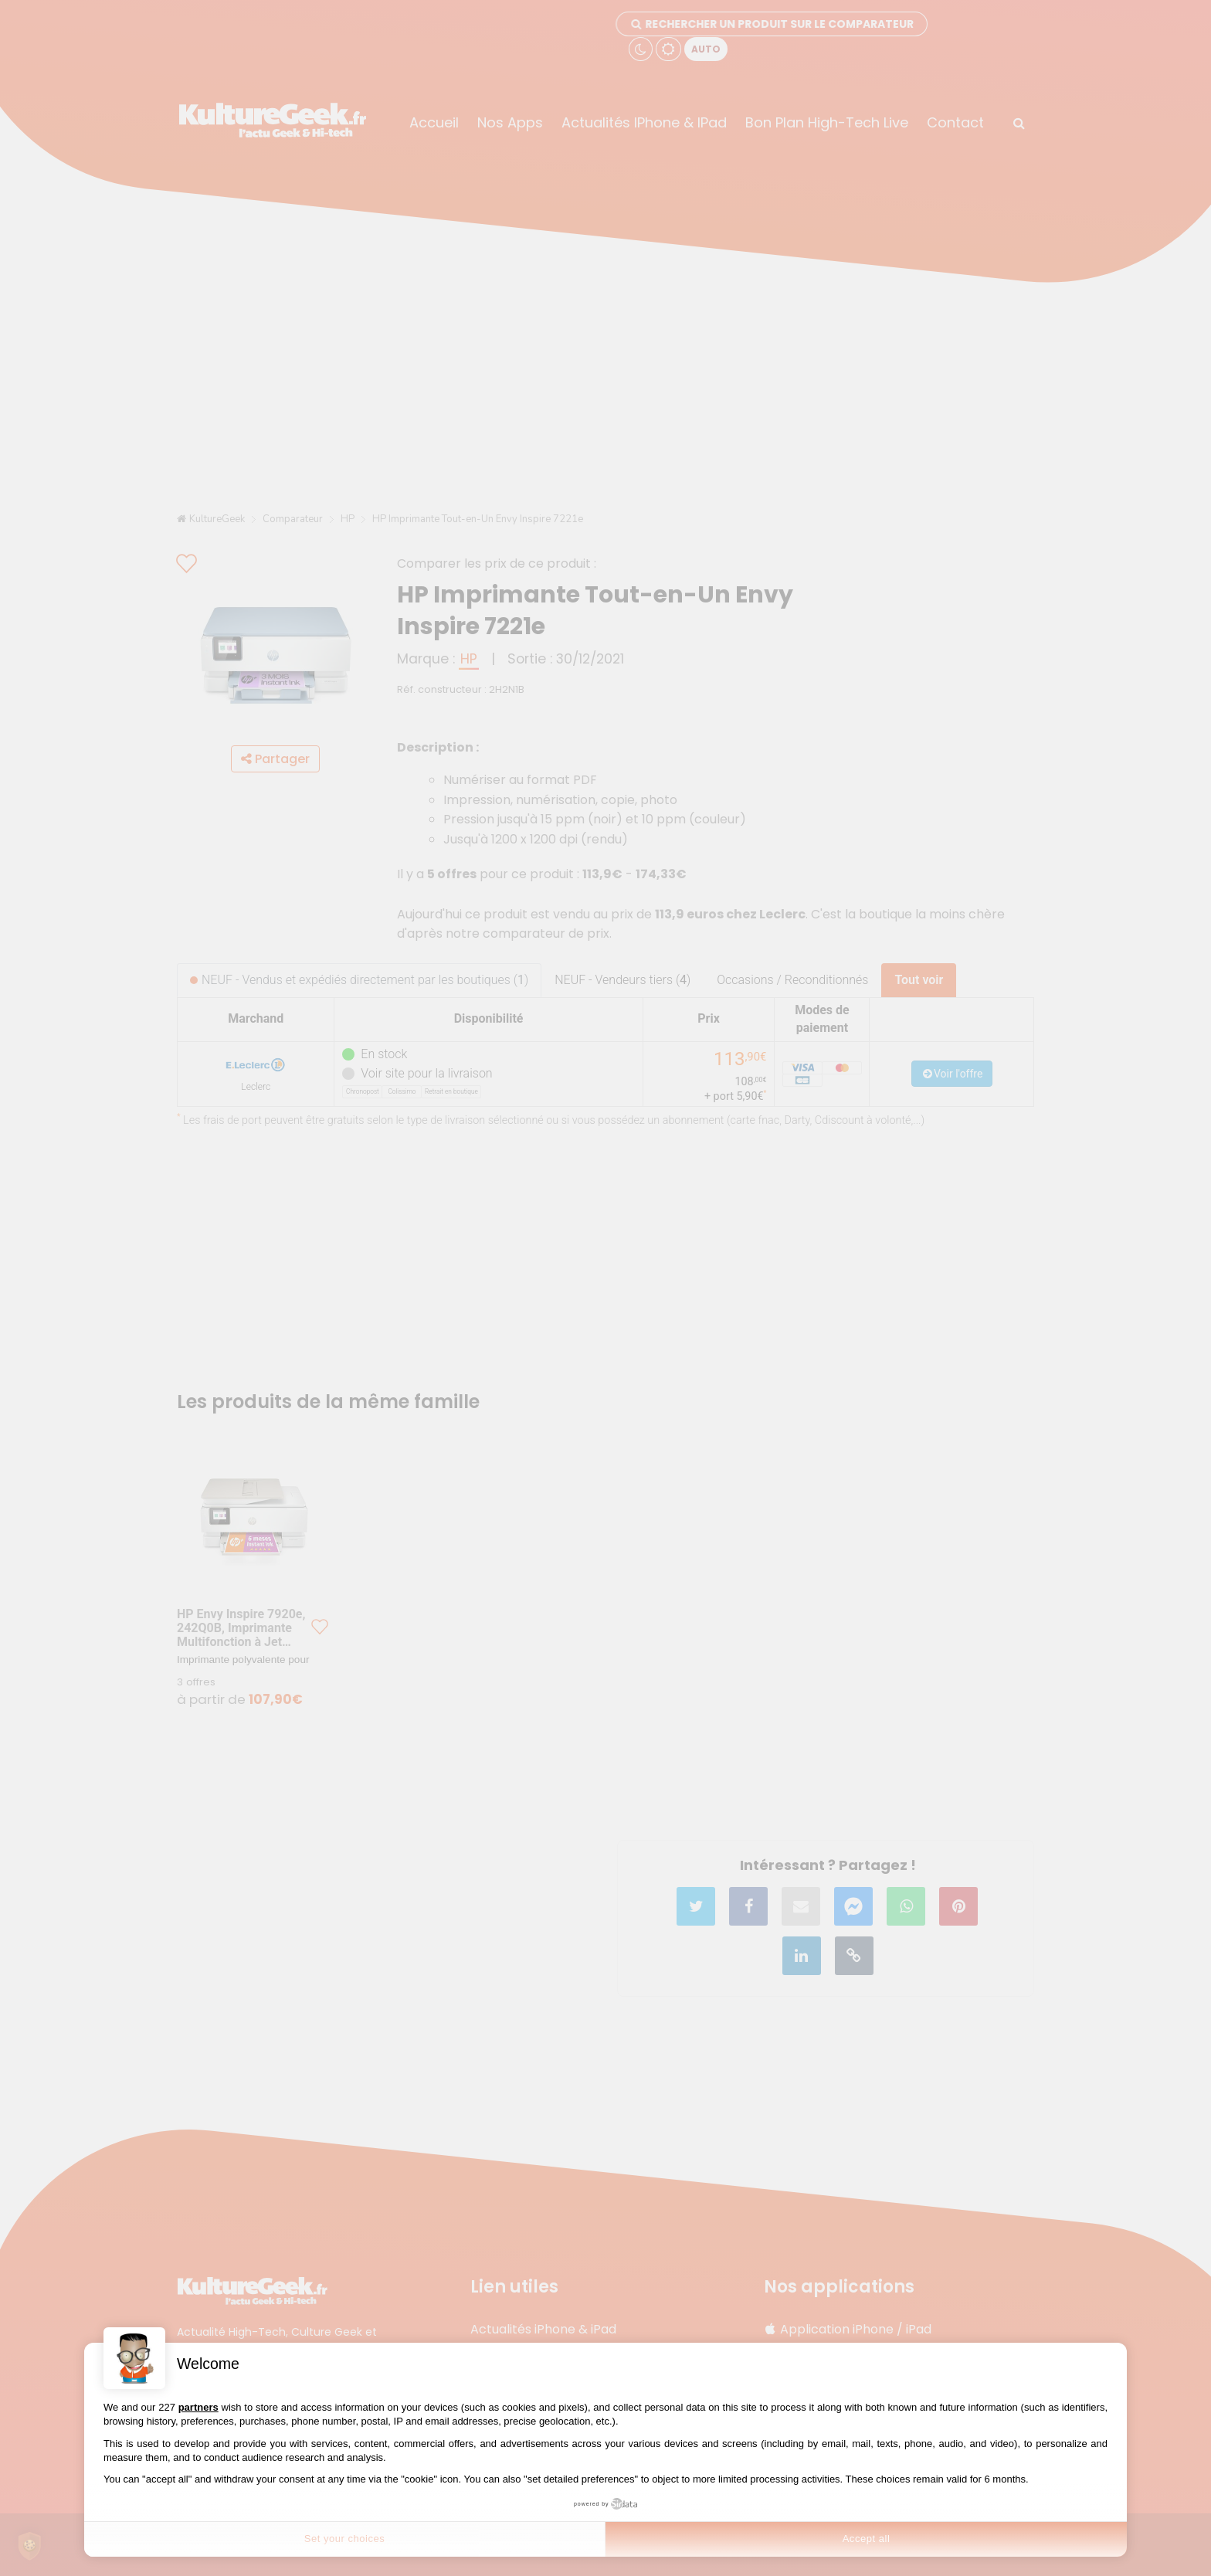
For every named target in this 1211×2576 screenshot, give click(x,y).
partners (198, 2407)
